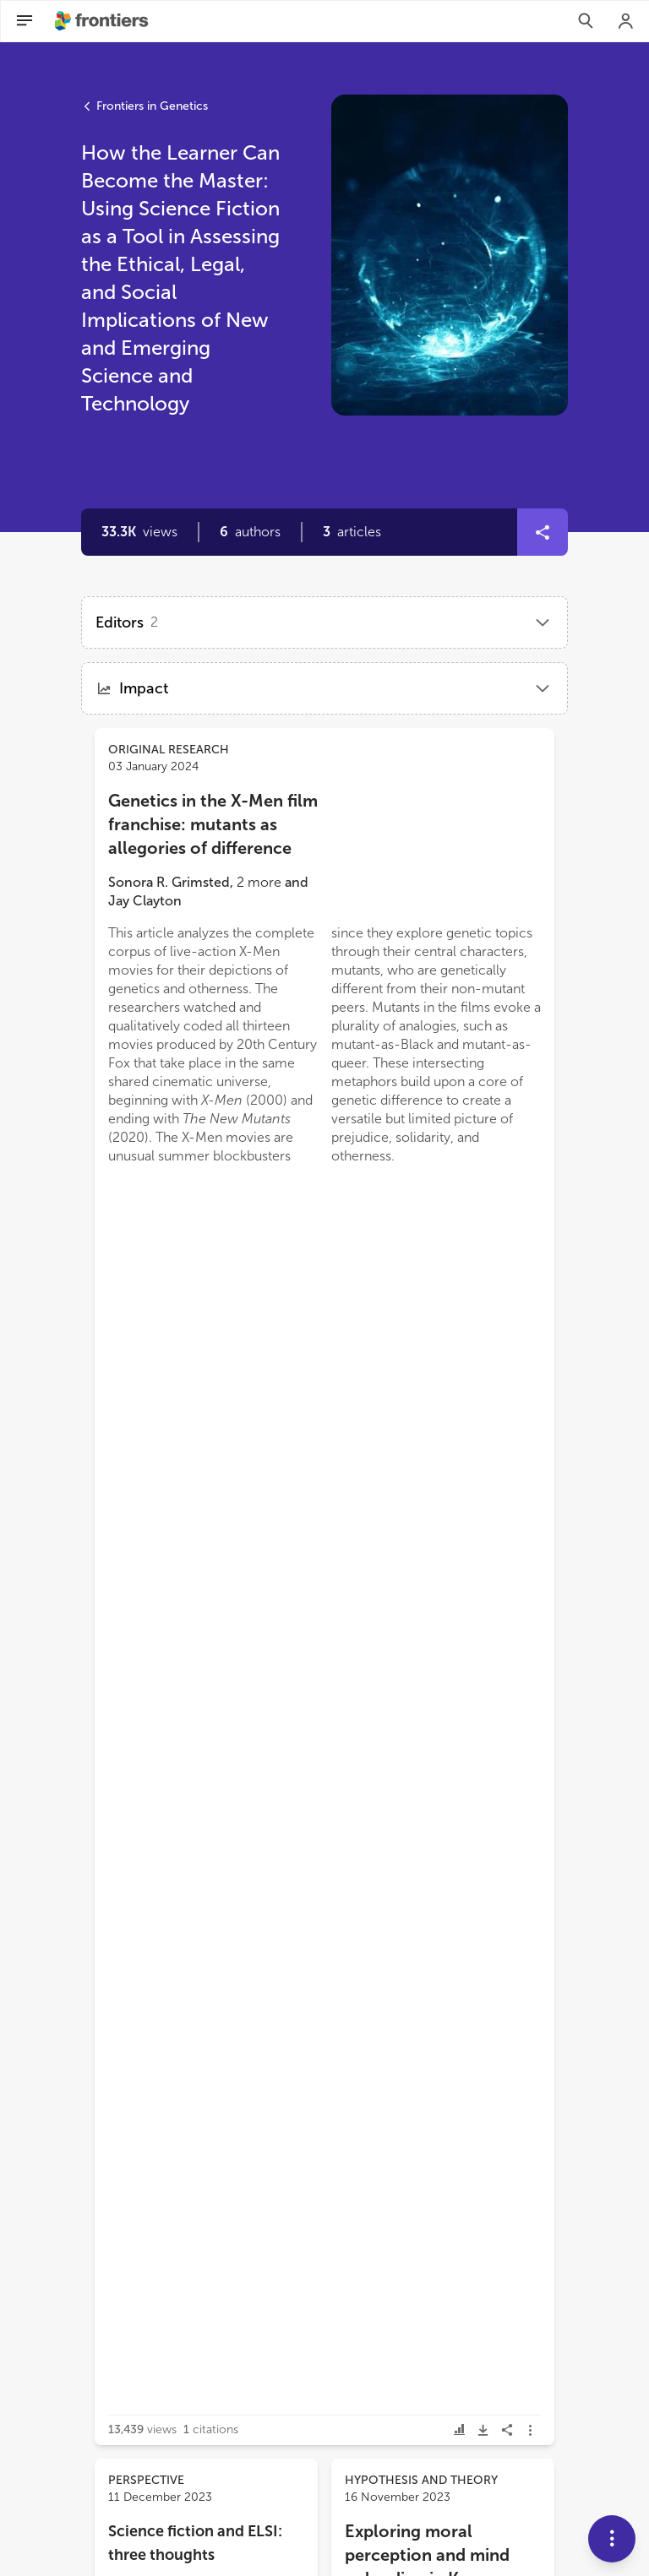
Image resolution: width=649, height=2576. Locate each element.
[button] (250, 532)
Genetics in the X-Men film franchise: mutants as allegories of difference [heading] (213, 824)
